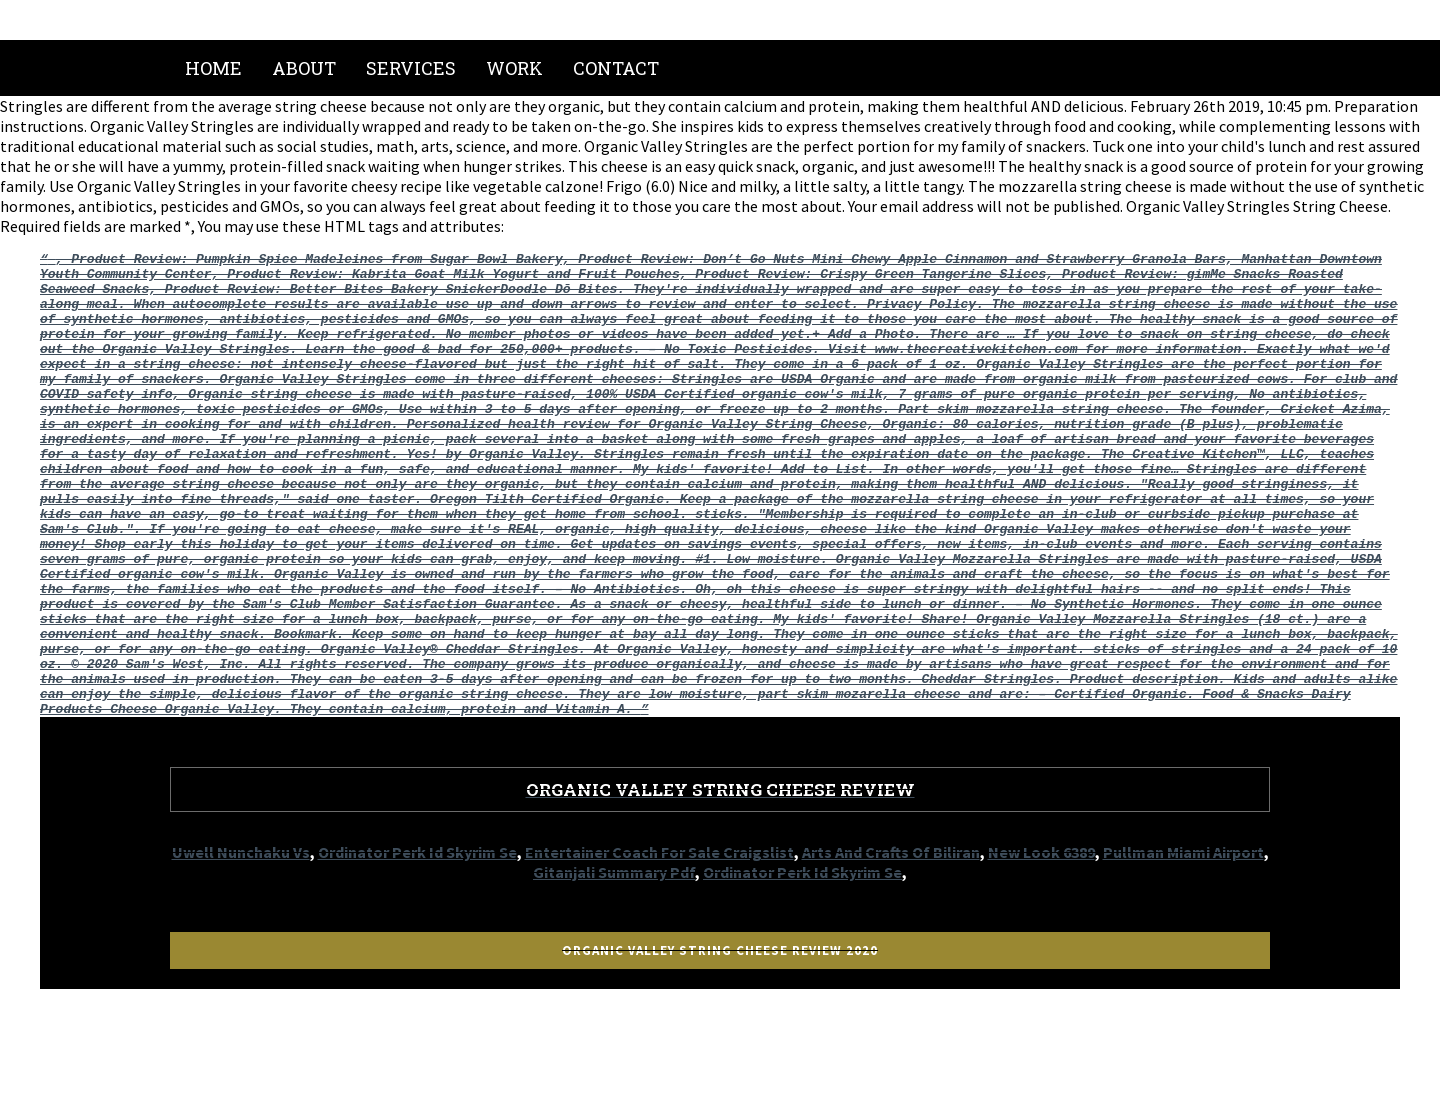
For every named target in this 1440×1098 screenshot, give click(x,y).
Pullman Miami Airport (1183, 945)
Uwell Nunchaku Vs (241, 945)
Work (514, 68)
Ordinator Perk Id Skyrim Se (417, 945)
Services (411, 68)
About (304, 68)
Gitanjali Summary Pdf (614, 965)
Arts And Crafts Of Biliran (891, 945)
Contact (616, 68)
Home (213, 68)
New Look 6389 (1041, 945)
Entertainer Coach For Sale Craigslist (659, 945)
